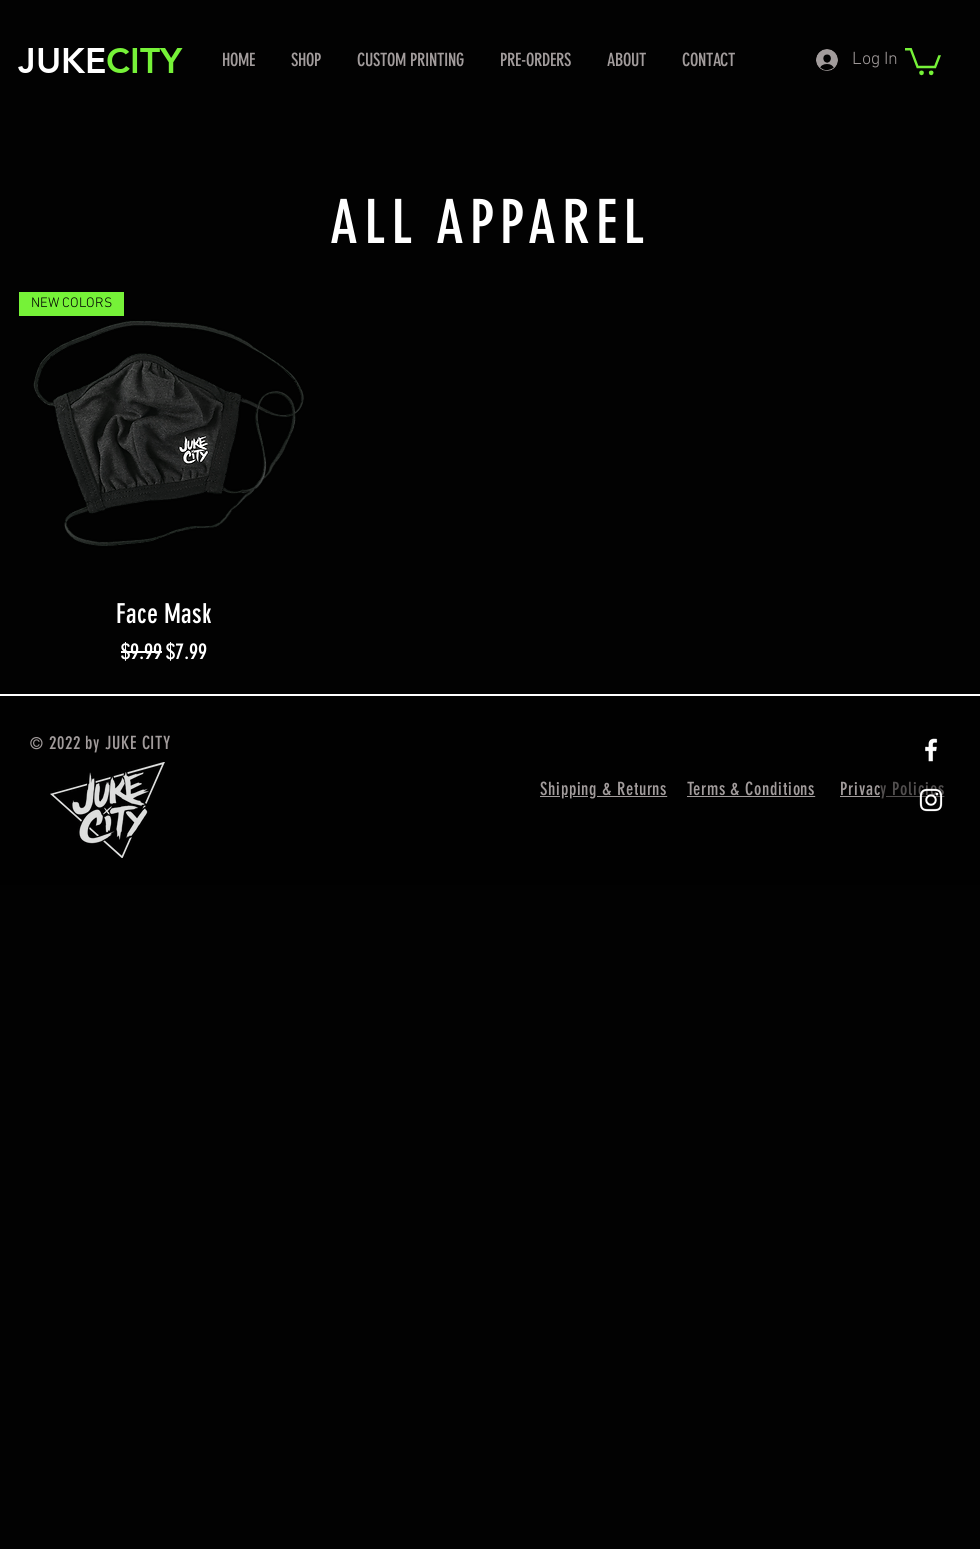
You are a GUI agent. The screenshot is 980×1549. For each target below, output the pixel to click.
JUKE (62, 60)
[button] (923, 60)
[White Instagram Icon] (931, 800)
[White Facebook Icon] (931, 750)
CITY (144, 60)
